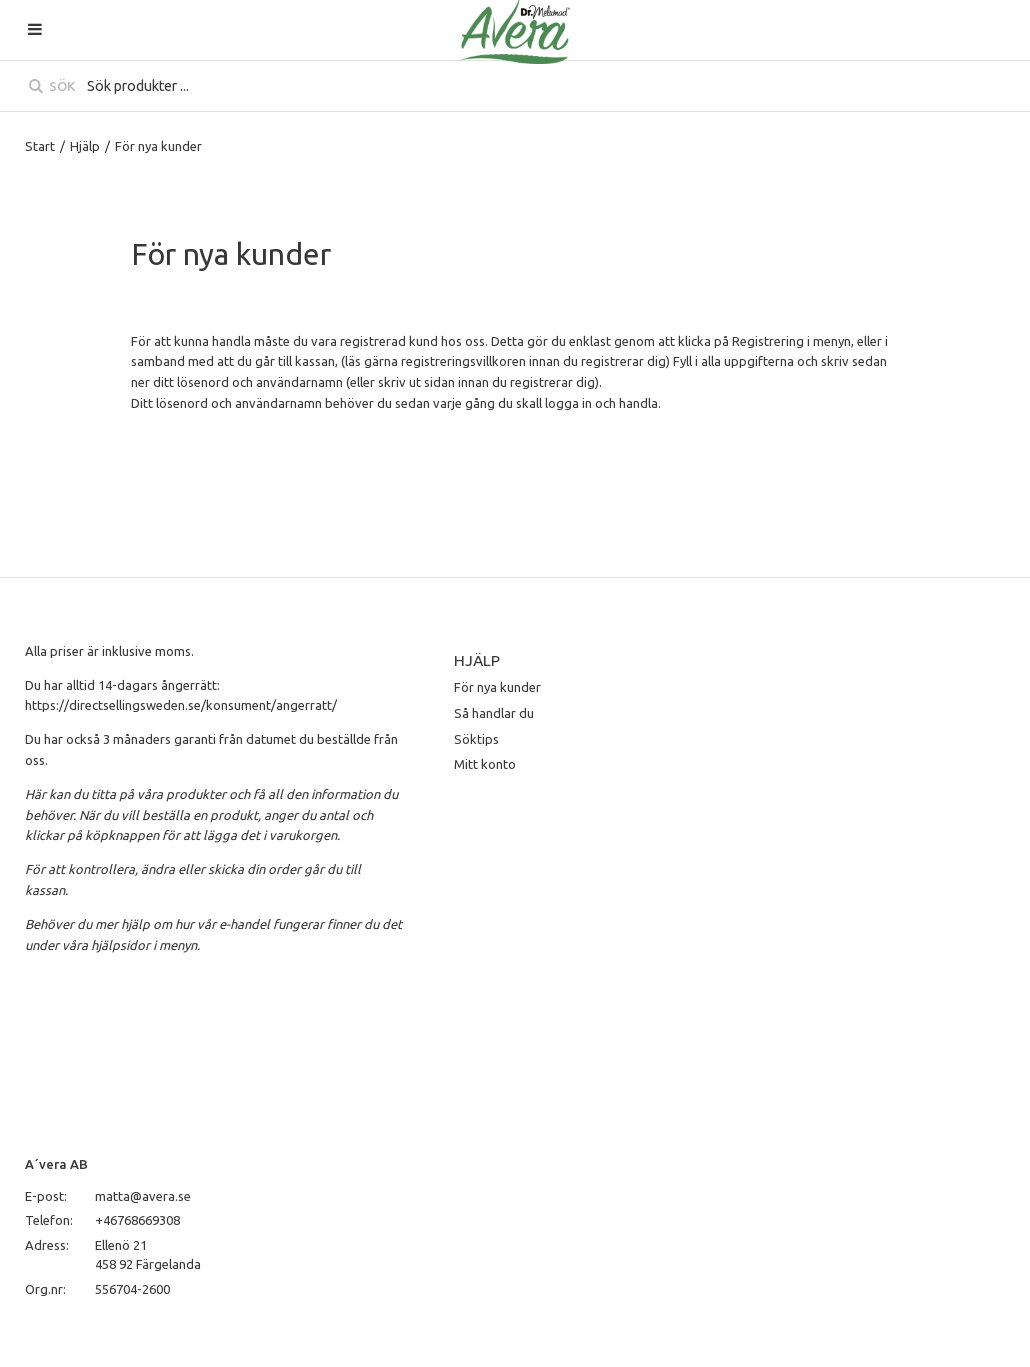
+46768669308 (137, 1220)
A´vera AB (56, 1164)
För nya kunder (497, 687)
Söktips (476, 739)
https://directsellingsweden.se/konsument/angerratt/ (181, 705)
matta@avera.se (143, 1196)
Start (40, 146)
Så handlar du (494, 713)
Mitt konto (485, 764)
